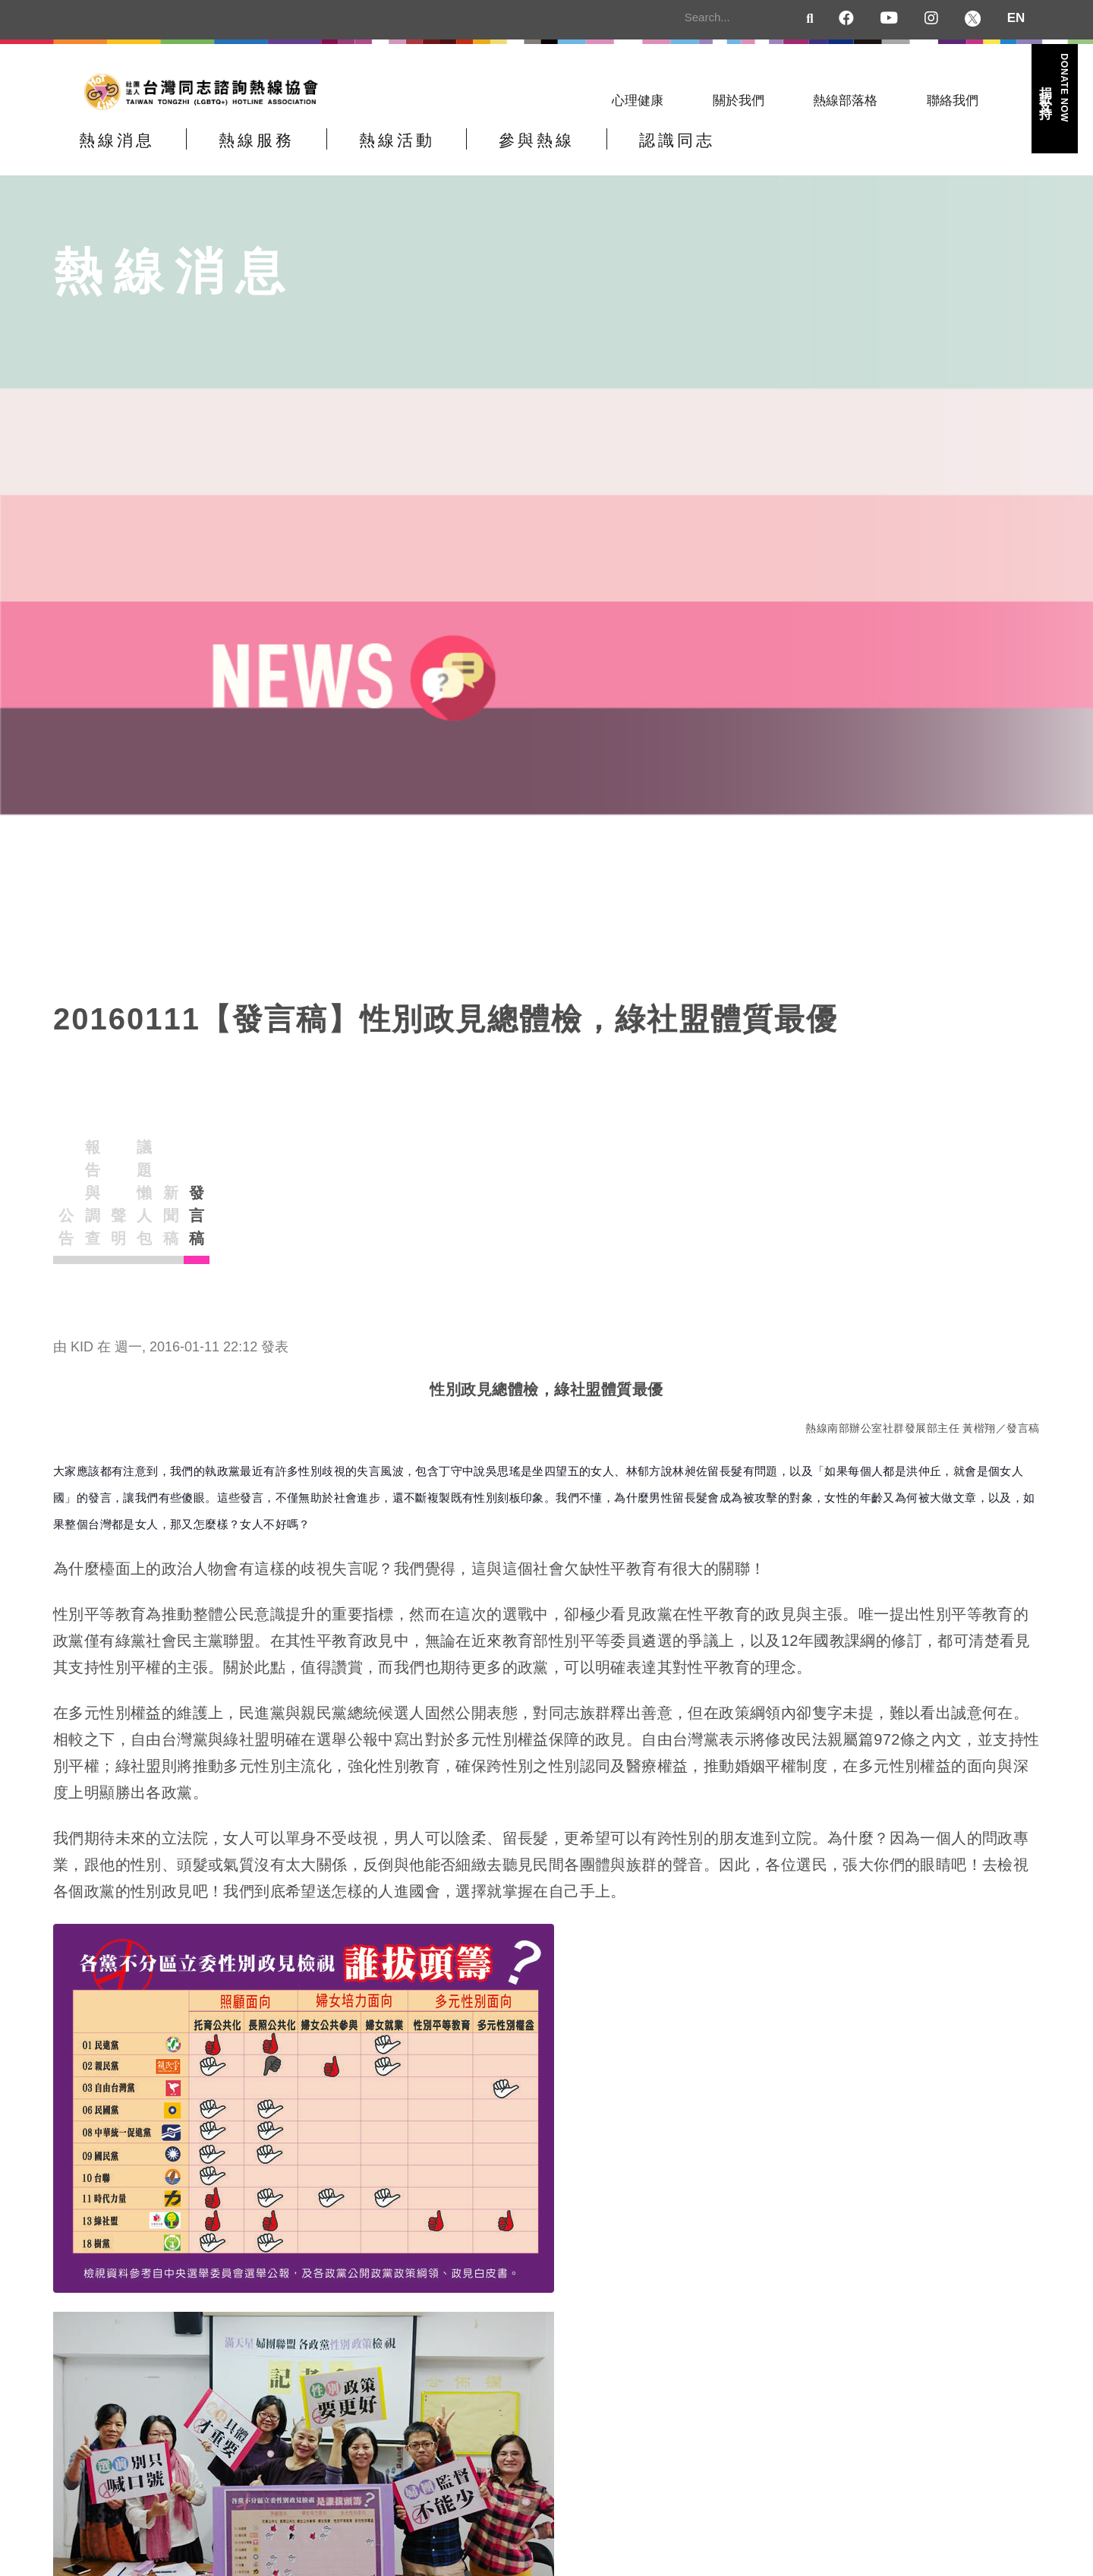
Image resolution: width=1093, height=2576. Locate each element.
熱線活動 (477, 154)
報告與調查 (249, 1165)
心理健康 (637, 100)
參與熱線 (649, 154)
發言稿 (774, 1165)
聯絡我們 (952, 100)
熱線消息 (132, 154)
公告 (118, 1165)
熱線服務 (305, 154)
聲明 (381, 1165)
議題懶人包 (512, 1165)
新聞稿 (643, 1165)
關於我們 (738, 100)
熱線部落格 (845, 100)
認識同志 (822, 154)
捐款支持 (1054, 87)
